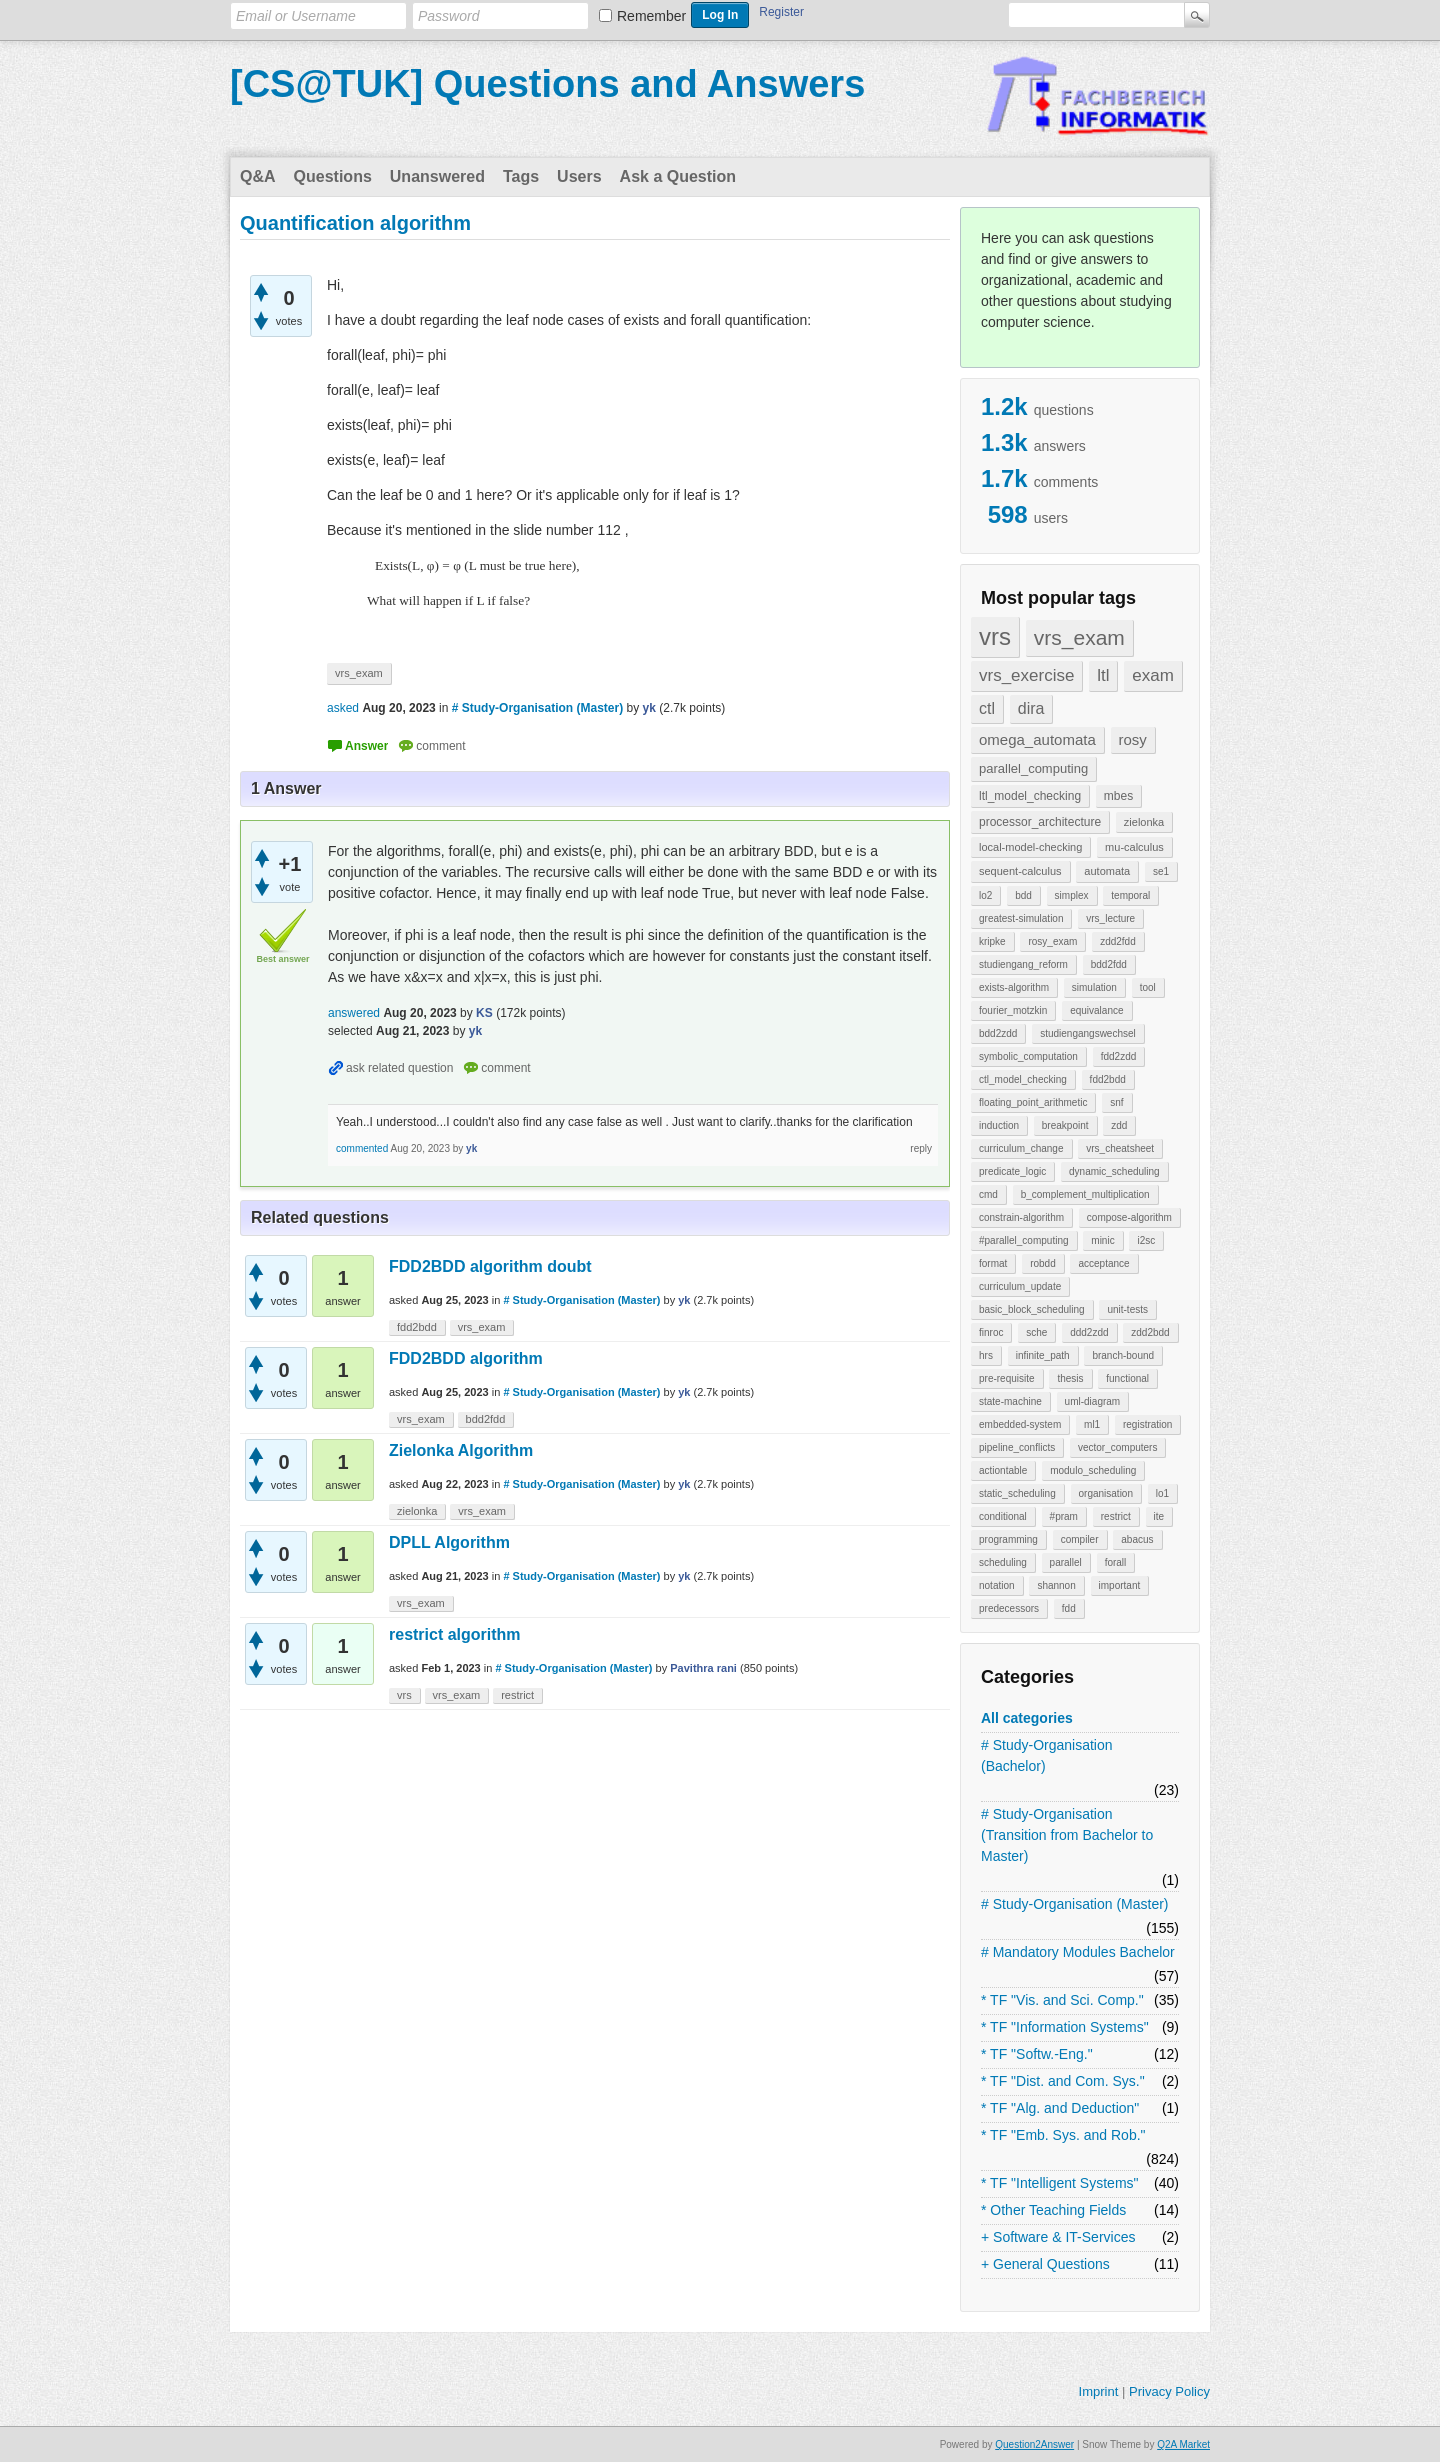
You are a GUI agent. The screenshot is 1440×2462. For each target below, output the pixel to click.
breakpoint (1065, 1125)
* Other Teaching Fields (1053, 2210)
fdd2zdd (1119, 1056)
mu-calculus (1134, 847)
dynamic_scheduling (1114, 1171)
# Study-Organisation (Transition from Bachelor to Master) (1067, 1835)
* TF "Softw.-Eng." (1037, 2054)
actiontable (1003, 1470)
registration (1147, 1424)
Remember (651, 16)
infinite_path (1043, 1355)
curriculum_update (1020, 1286)
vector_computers (1117, 1447)
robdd (1043, 1263)
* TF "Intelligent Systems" (1060, 2183)
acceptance (1103, 1263)
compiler (1080, 1539)
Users (579, 176)
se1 (1161, 871)
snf (1116, 1102)
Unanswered (437, 176)
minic (1102, 1240)
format (993, 1263)
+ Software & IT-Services (1058, 2237)
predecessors (1009, 1608)
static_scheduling (1017, 1493)
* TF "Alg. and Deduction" (1060, 2108)
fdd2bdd (1108, 1079)
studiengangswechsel (1088, 1033)
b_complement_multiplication (1085, 1194)
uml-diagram (1093, 1401)
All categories (1027, 1718)
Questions (333, 176)
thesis (1070, 1378)
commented (362, 1148)
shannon (1056, 1585)
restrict (1116, 1516)
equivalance (1096, 1010)
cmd (988, 1194)
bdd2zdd (998, 1033)
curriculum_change (1021, 1148)
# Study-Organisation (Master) (1075, 1904)
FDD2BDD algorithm (466, 1358)
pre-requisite (1007, 1378)
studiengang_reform (1023, 964)
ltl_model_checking (1030, 796)
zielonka (1144, 822)
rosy (1133, 739)
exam (1153, 675)
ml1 (1092, 1424)
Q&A (258, 176)
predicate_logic (1012, 1171)
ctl (987, 708)
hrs (986, 1355)
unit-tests (1127, 1309)
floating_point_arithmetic (1033, 1102)
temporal (1130, 895)
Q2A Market (1183, 2444)
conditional (1003, 1516)
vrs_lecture (1110, 918)
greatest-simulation (1021, 918)
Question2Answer (1034, 2444)
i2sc (1146, 1240)
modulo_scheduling (1093, 1470)
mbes (1118, 796)
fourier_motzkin (1013, 1010)
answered (354, 1013)
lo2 (985, 895)
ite (1159, 1516)
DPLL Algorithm (449, 1542)
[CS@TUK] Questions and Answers (547, 84)
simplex (1072, 895)
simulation (1094, 987)
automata (1107, 871)
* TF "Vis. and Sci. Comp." (1062, 2000)
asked (343, 708)
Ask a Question (678, 176)
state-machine (1010, 1401)
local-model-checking (1030, 847)
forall (1116, 1562)
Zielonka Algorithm (461, 1450)
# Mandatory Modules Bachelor (1078, 1952)
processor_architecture (1040, 822)
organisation (1106, 1493)
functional (1127, 1378)
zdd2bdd (1150, 1332)
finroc (991, 1332)
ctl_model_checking (1023, 1079)
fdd (1069, 1608)
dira (1031, 708)
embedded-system (1020, 1424)
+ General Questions (1045, 2264)
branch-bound (1123, 1355)
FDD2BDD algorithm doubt (490, 1266)
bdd (1023, 895)
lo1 (1162, 1493)
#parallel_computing (1024, 1240)
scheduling (1003, 1562)
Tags (521, 176)
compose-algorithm (1129, 1217)
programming (1008, 1539)
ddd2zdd (1089, 1332)
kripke (992, 941)
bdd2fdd (1109, 964)
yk (684, 1300)
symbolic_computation (1028, 1056)
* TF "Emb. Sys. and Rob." (1063, 2135)
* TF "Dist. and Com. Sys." (1063, 2081)
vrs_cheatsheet (1120, 1148)
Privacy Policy (1169, 2391)
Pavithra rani (703, 1668)
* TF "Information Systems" (1065, 2027)
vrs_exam (1079, 637)
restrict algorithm (455, 1634)
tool (1148, 987)
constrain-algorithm (1021, 1217)
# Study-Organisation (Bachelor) (1047, 1755)
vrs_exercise (1026, 675)
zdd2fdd (1118, 941)
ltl (1103, 675)
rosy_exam (1052, 941)
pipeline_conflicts (1017, 1447)
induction (999, 1125)
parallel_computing (1033, 768)
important (1120, 1585)
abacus (1137, 1539)
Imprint (1099, 2391)
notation (997, 1585)
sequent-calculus (1020, 871)
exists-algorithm (1014, 987)
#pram (1064, 1516)
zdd (1119, 1125)
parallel (1066, 1562)
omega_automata (1037, 739)
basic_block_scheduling (1032, 1309)
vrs (995, 636)
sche (1036, 1332)
